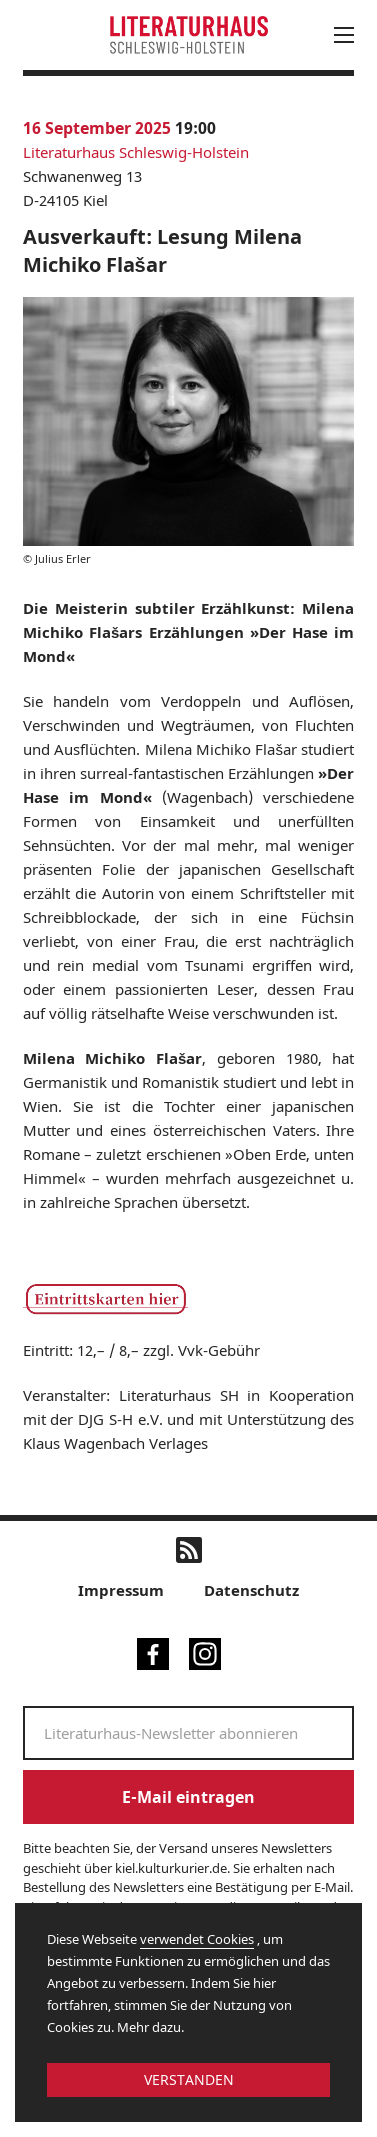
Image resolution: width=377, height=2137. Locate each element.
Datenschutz (251, 1590)
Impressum (121, 1590)
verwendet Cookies (197, 1939)
